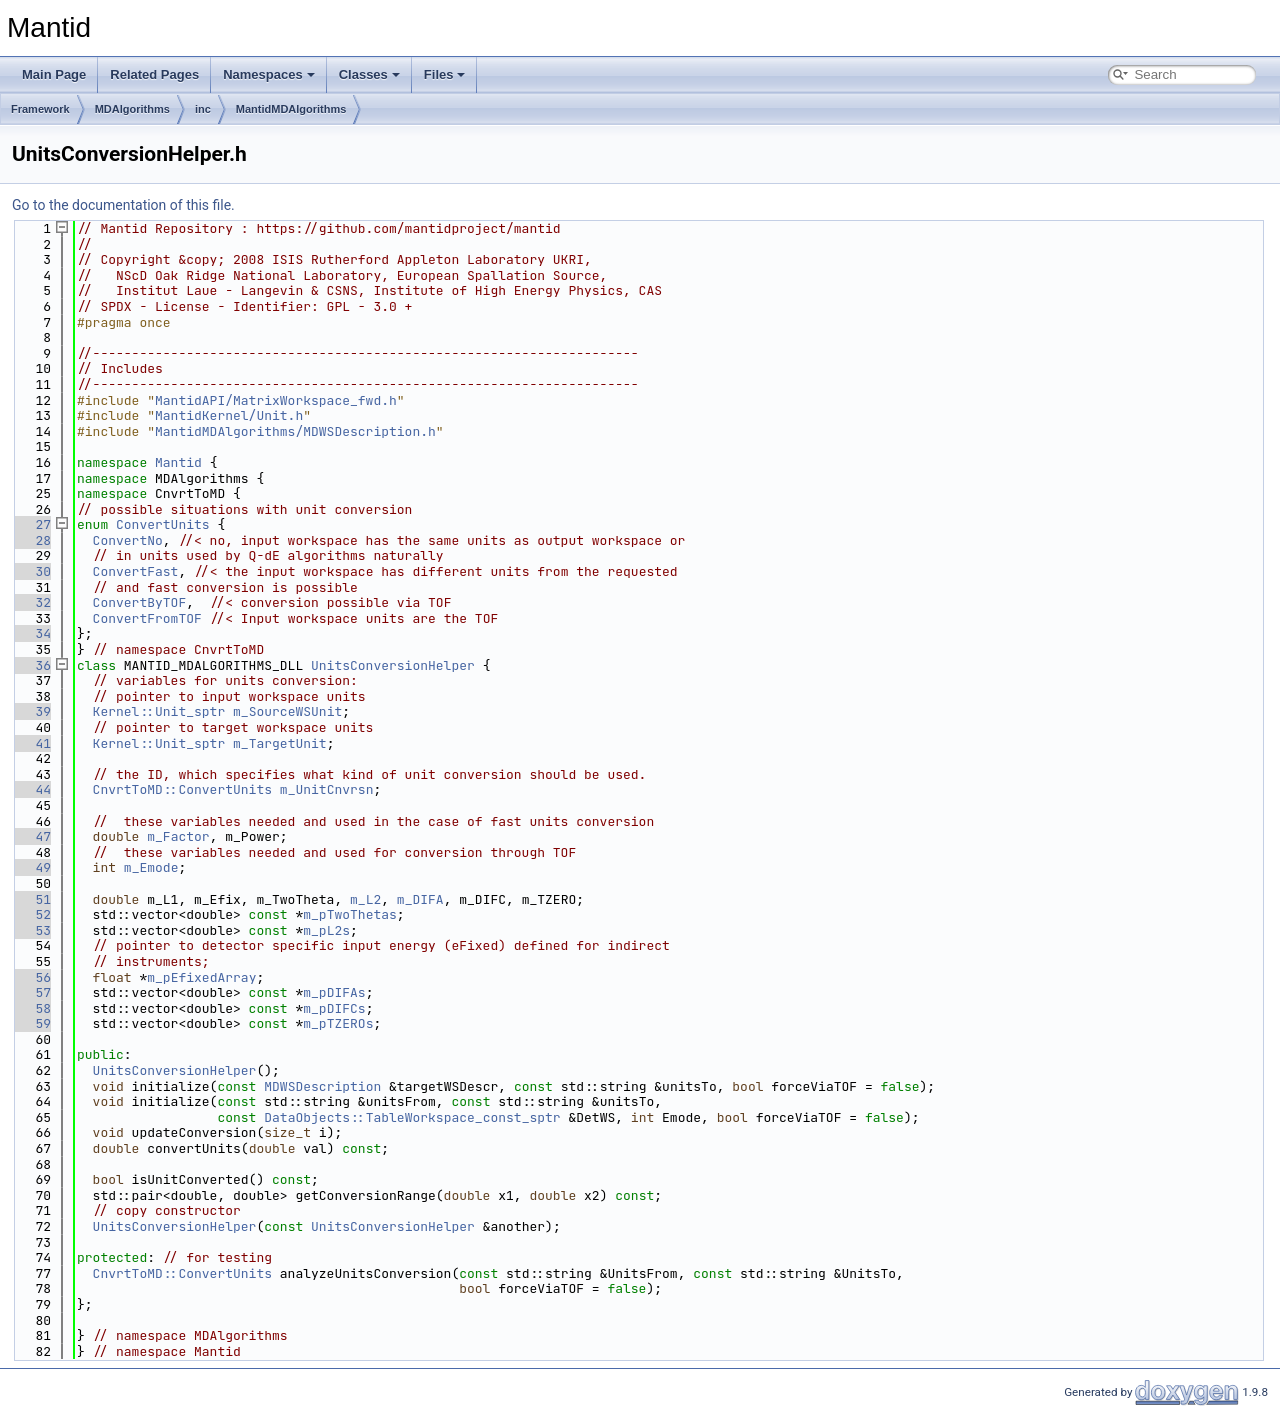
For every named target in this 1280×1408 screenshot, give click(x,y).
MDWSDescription (322, 1086)
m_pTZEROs (338, 1023)
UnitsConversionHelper (393, 665)
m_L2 (365, 899)
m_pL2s (326, 930)
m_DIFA (420, 899)
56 (31, 977)
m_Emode (151, 867)
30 (31, 571)
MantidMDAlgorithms (291, 109)
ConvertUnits (163, 524)
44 (31, 789)
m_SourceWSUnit (287, 711)
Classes (369, 74)
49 (31, 867)
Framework (40, 109)
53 (31, 930)
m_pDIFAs (334, 992)
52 (31, 914)
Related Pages (154, 74)
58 (31, 1008)
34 (31, 633)
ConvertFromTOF (147, 618)
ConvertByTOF (140, 602)
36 (31, 665)
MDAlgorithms (132, 109)
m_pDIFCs (334, 1008)
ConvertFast (136, 571)
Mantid (178, 462)
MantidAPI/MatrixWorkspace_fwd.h (276, 400)
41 (31, 743)
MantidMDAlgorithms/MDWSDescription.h (295, 431)
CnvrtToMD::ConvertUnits (182, 789)
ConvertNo (128, 540)
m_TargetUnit (280, 743)
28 (31, 540)
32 (31, 602)
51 (31, 899)
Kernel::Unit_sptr (159, 711)
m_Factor (178, 836)
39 (31, 711)
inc (203, 109)
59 (31, 1023)
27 (31, 524)
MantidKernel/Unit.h (229, 415)
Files (445, 74)
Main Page (54, 74)
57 (31, 992)
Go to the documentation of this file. (123, 205)
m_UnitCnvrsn (327, 789)
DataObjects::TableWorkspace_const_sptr (412, 1117)
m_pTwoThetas (350, 914)
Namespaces (269, 74)
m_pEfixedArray (201, 977)
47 (31, 836)
